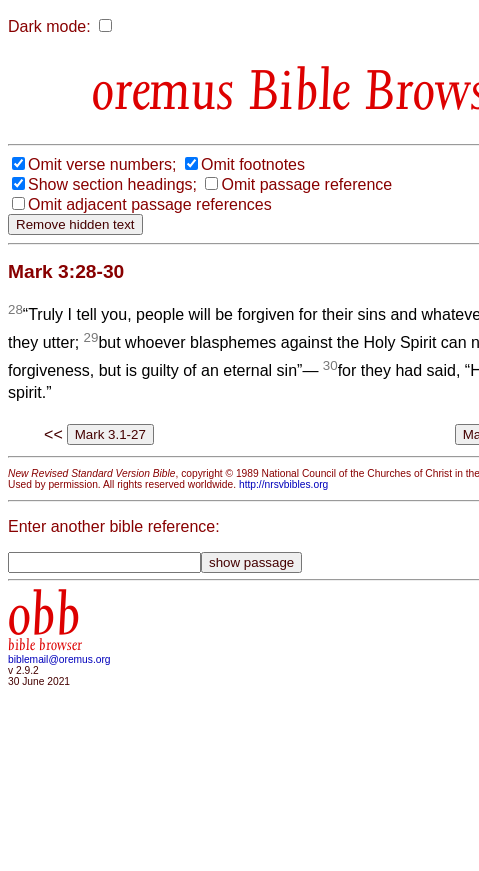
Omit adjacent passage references (150, 204)
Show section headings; (112, 184)
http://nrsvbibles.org (283, 484)
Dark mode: (49, 26)
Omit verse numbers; (102, 164)
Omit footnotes (253, 164)
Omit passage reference (306, 184)
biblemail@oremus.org (59, 659)
